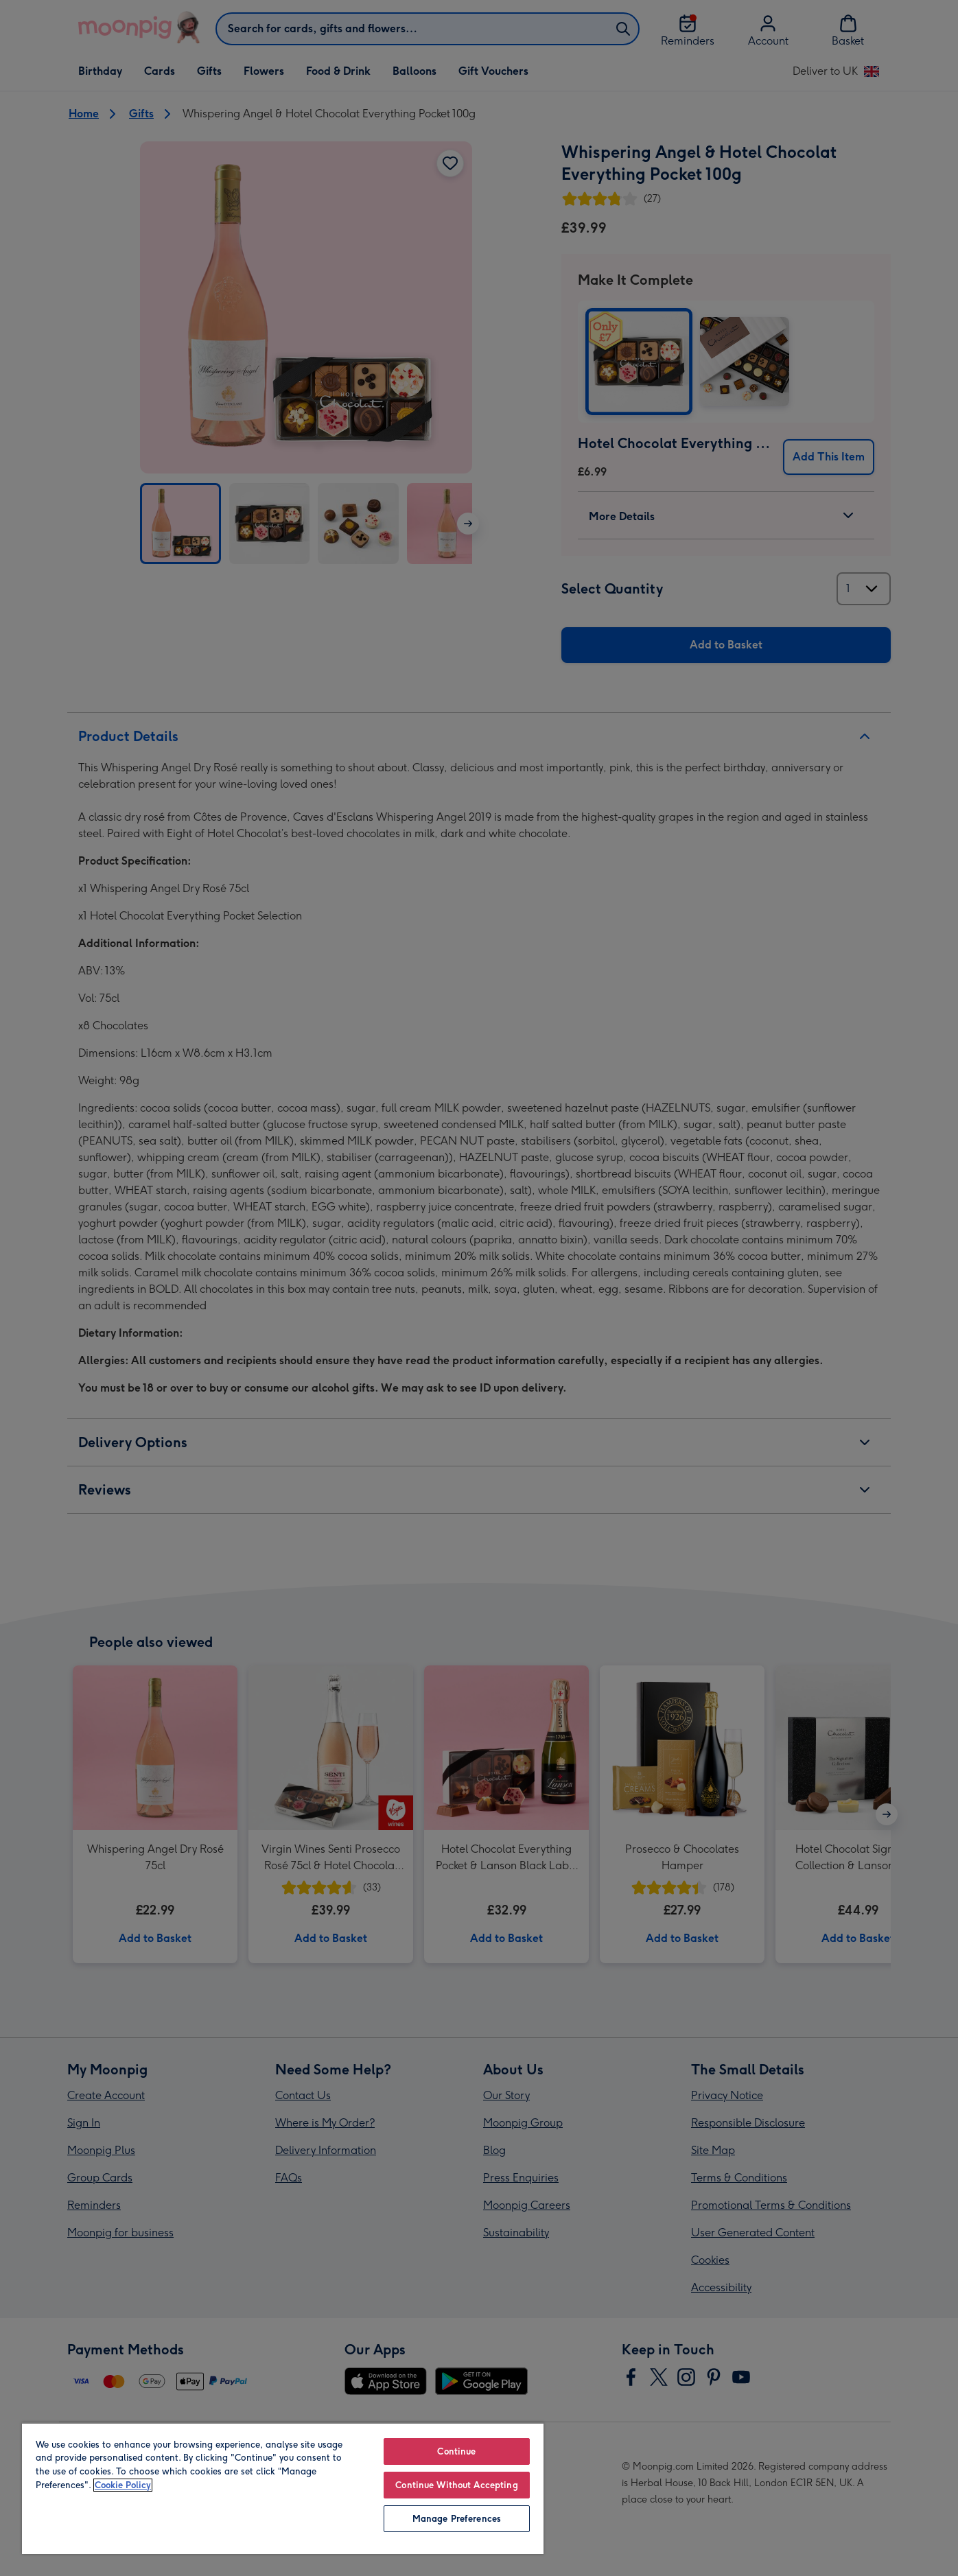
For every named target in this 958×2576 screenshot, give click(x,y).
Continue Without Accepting (456, 2485)
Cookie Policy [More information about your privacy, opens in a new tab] (123, 2485)
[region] (283, 2488)
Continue (456, 2451)
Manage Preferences (456, 2519)
